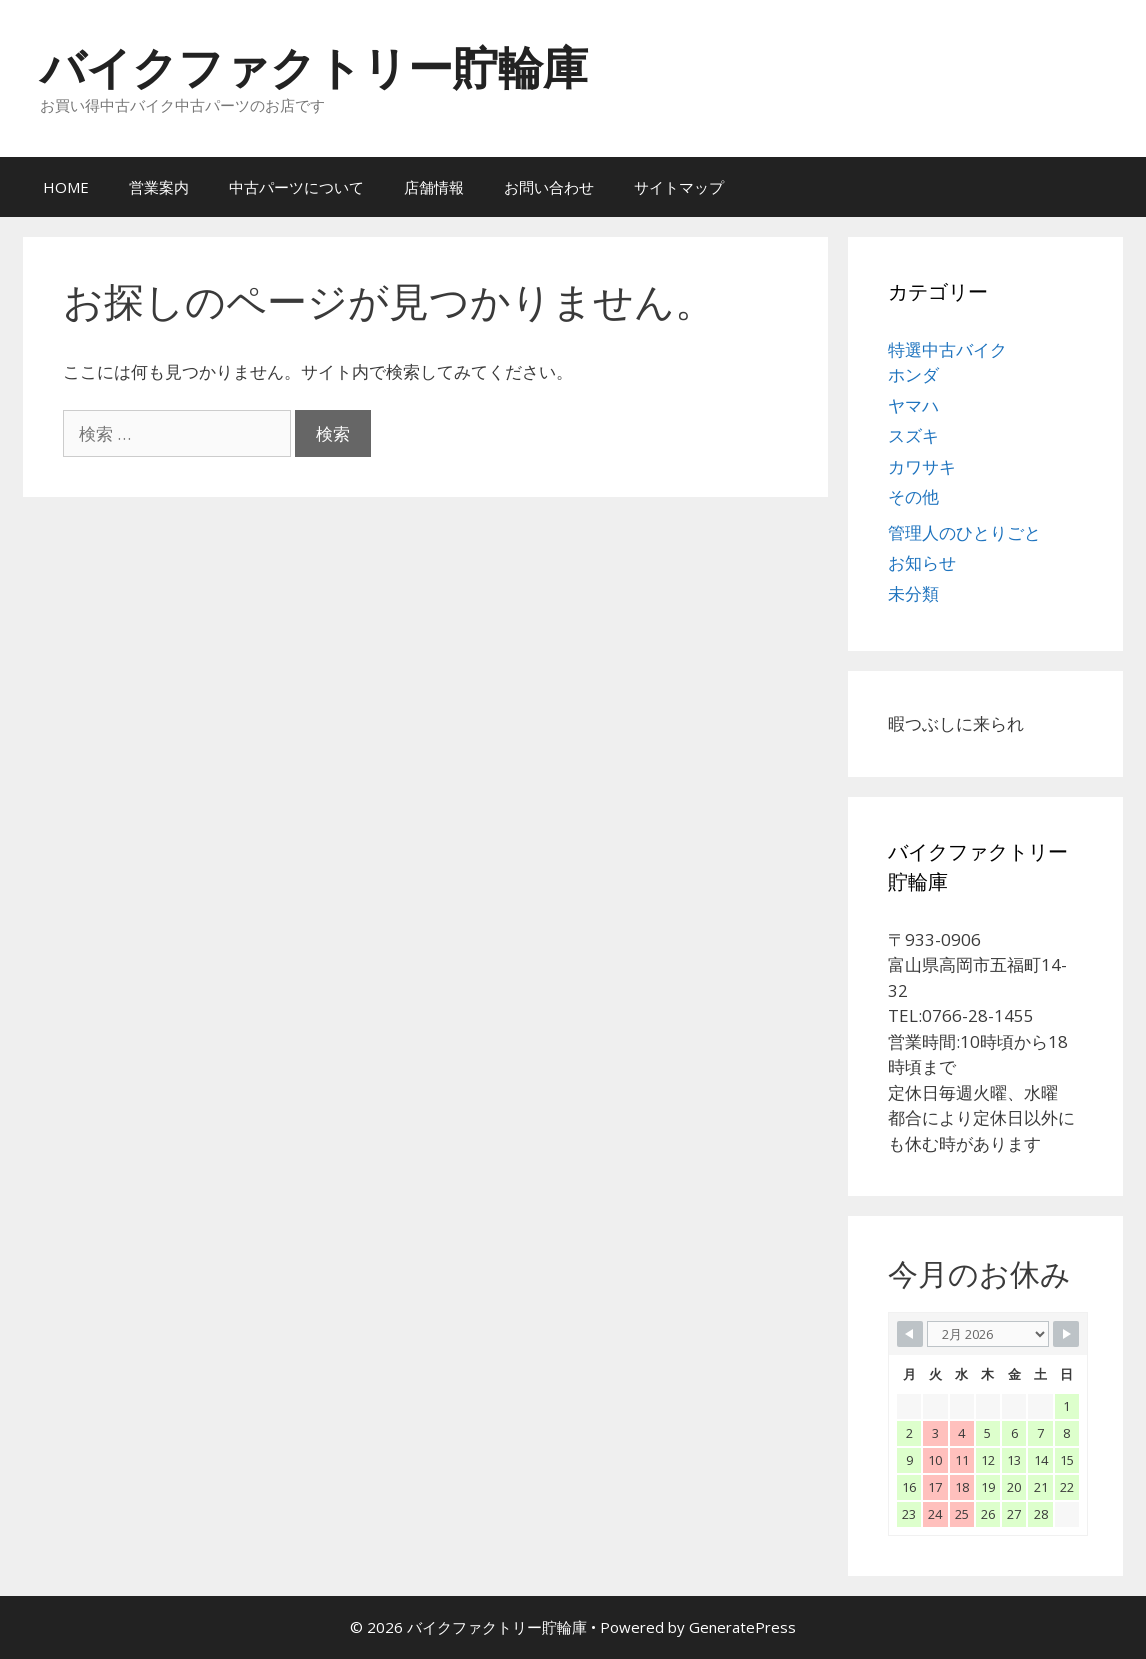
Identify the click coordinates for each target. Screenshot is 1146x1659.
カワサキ (922, 466)
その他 (913, 496)
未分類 (913, 593)
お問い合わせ (549, 187)
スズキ (913, 435)
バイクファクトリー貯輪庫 (314, 66)
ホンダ (913, 374)
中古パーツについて (296, 187)
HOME (66, 187)
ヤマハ (913, 405)
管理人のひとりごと (964, 532)
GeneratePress (742, 1627)
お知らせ (922, 562)
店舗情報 (434, 187)
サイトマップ (679, 187)
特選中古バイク (947, 349)
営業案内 (159, 187)
